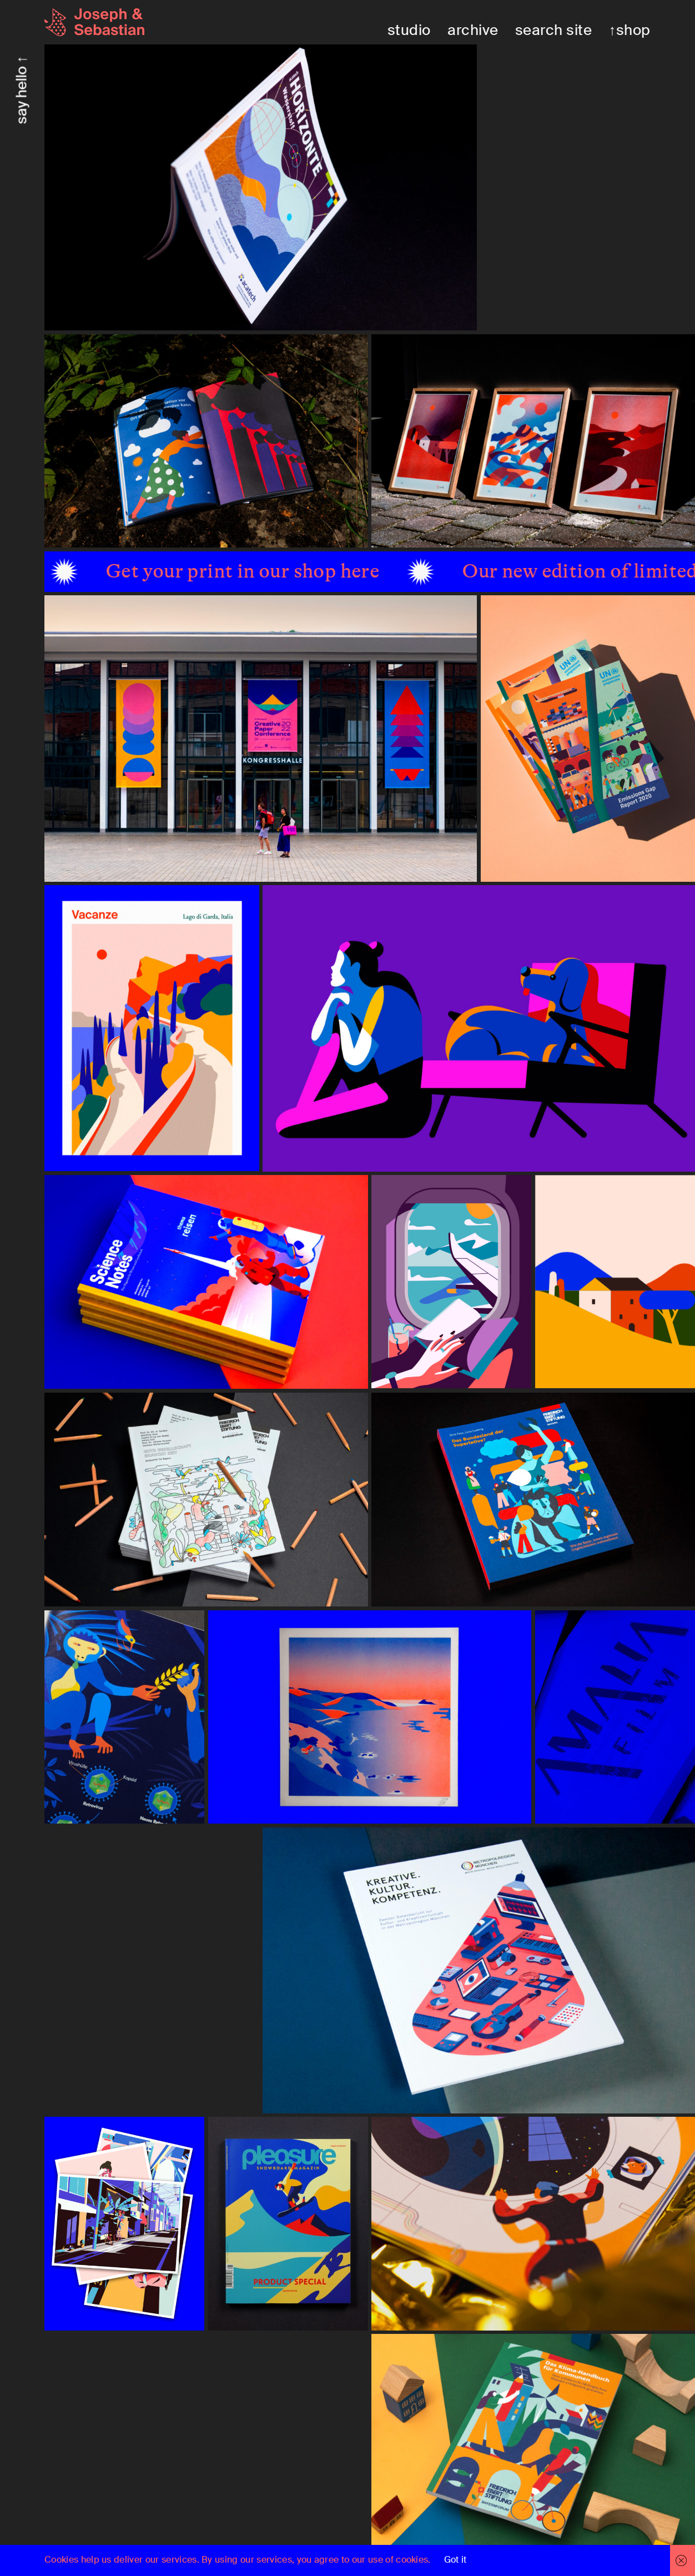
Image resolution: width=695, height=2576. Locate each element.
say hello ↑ (21, 90)
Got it (455, 2559)
